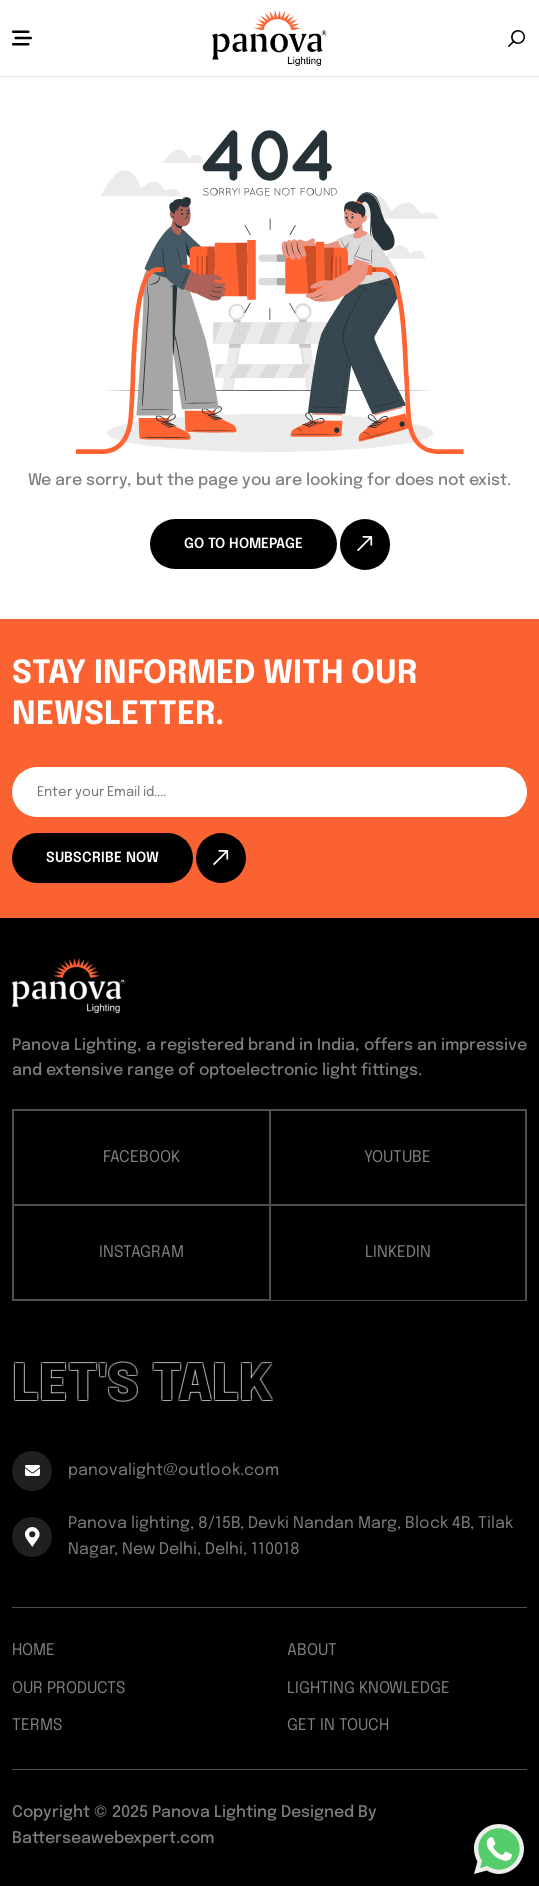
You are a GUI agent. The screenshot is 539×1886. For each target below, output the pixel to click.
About (312, 1650)
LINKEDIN (398, 1252)
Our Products (68, 1688)
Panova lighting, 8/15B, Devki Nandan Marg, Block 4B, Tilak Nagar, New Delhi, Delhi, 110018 (262, 1536)
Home (33, 1650)
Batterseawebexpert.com (113, 1838)
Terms (37, 1725)
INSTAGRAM (141, 1252)
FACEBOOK (141, 1157)
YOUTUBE (397, 1157)
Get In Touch (338, 1725)
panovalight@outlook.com (145, 1471)
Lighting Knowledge (368, 1688)
